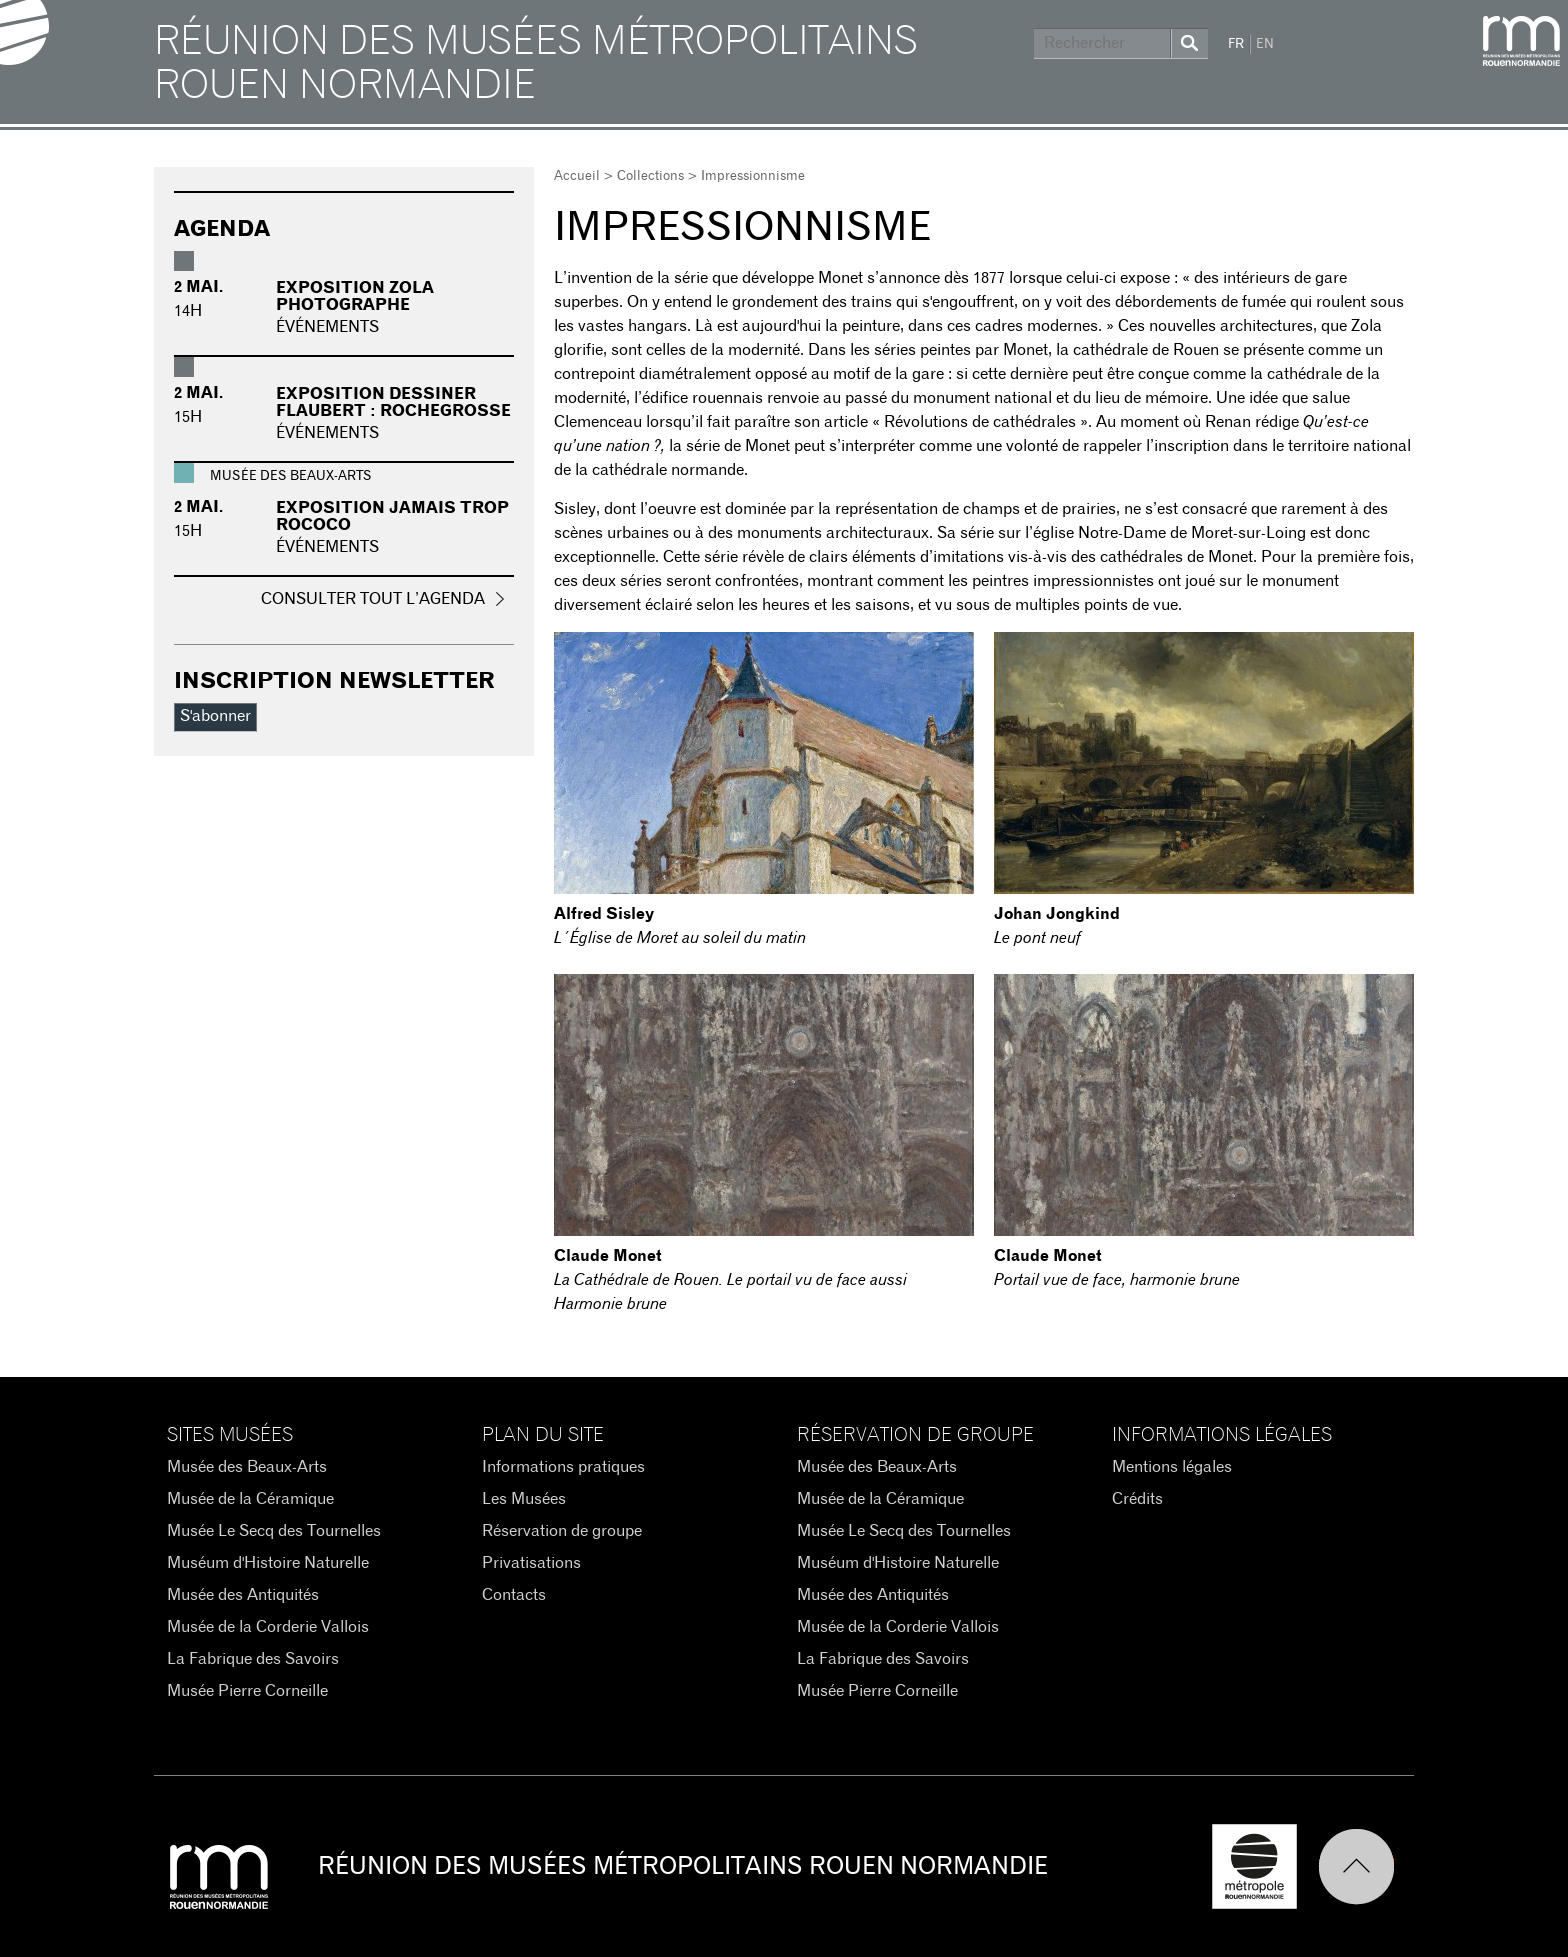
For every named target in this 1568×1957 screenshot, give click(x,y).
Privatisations (531, 1563)
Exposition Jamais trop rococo (392, 517)
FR (1236, 44)
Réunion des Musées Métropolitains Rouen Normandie (536, 64)
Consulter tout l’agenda (373, 599)
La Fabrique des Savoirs (253, 1659)
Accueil (577, 176)
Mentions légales (1172, 1467)
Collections (650, 176)
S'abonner (215, 716)
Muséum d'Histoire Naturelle (268, 1563)
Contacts (514, 1595)
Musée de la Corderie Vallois (268, 1627)
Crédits (1137, 1499)
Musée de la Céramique (250, 1499)
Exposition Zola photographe (355, 297)
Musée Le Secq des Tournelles (274, 1531)
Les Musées (524, 1499)
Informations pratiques (563, 1467)
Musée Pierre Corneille (247, 1691)
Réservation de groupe (562, 1531)
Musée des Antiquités (243, 1595)
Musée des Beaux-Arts (247, 1467)
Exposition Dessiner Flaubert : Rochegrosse (393, 403)
